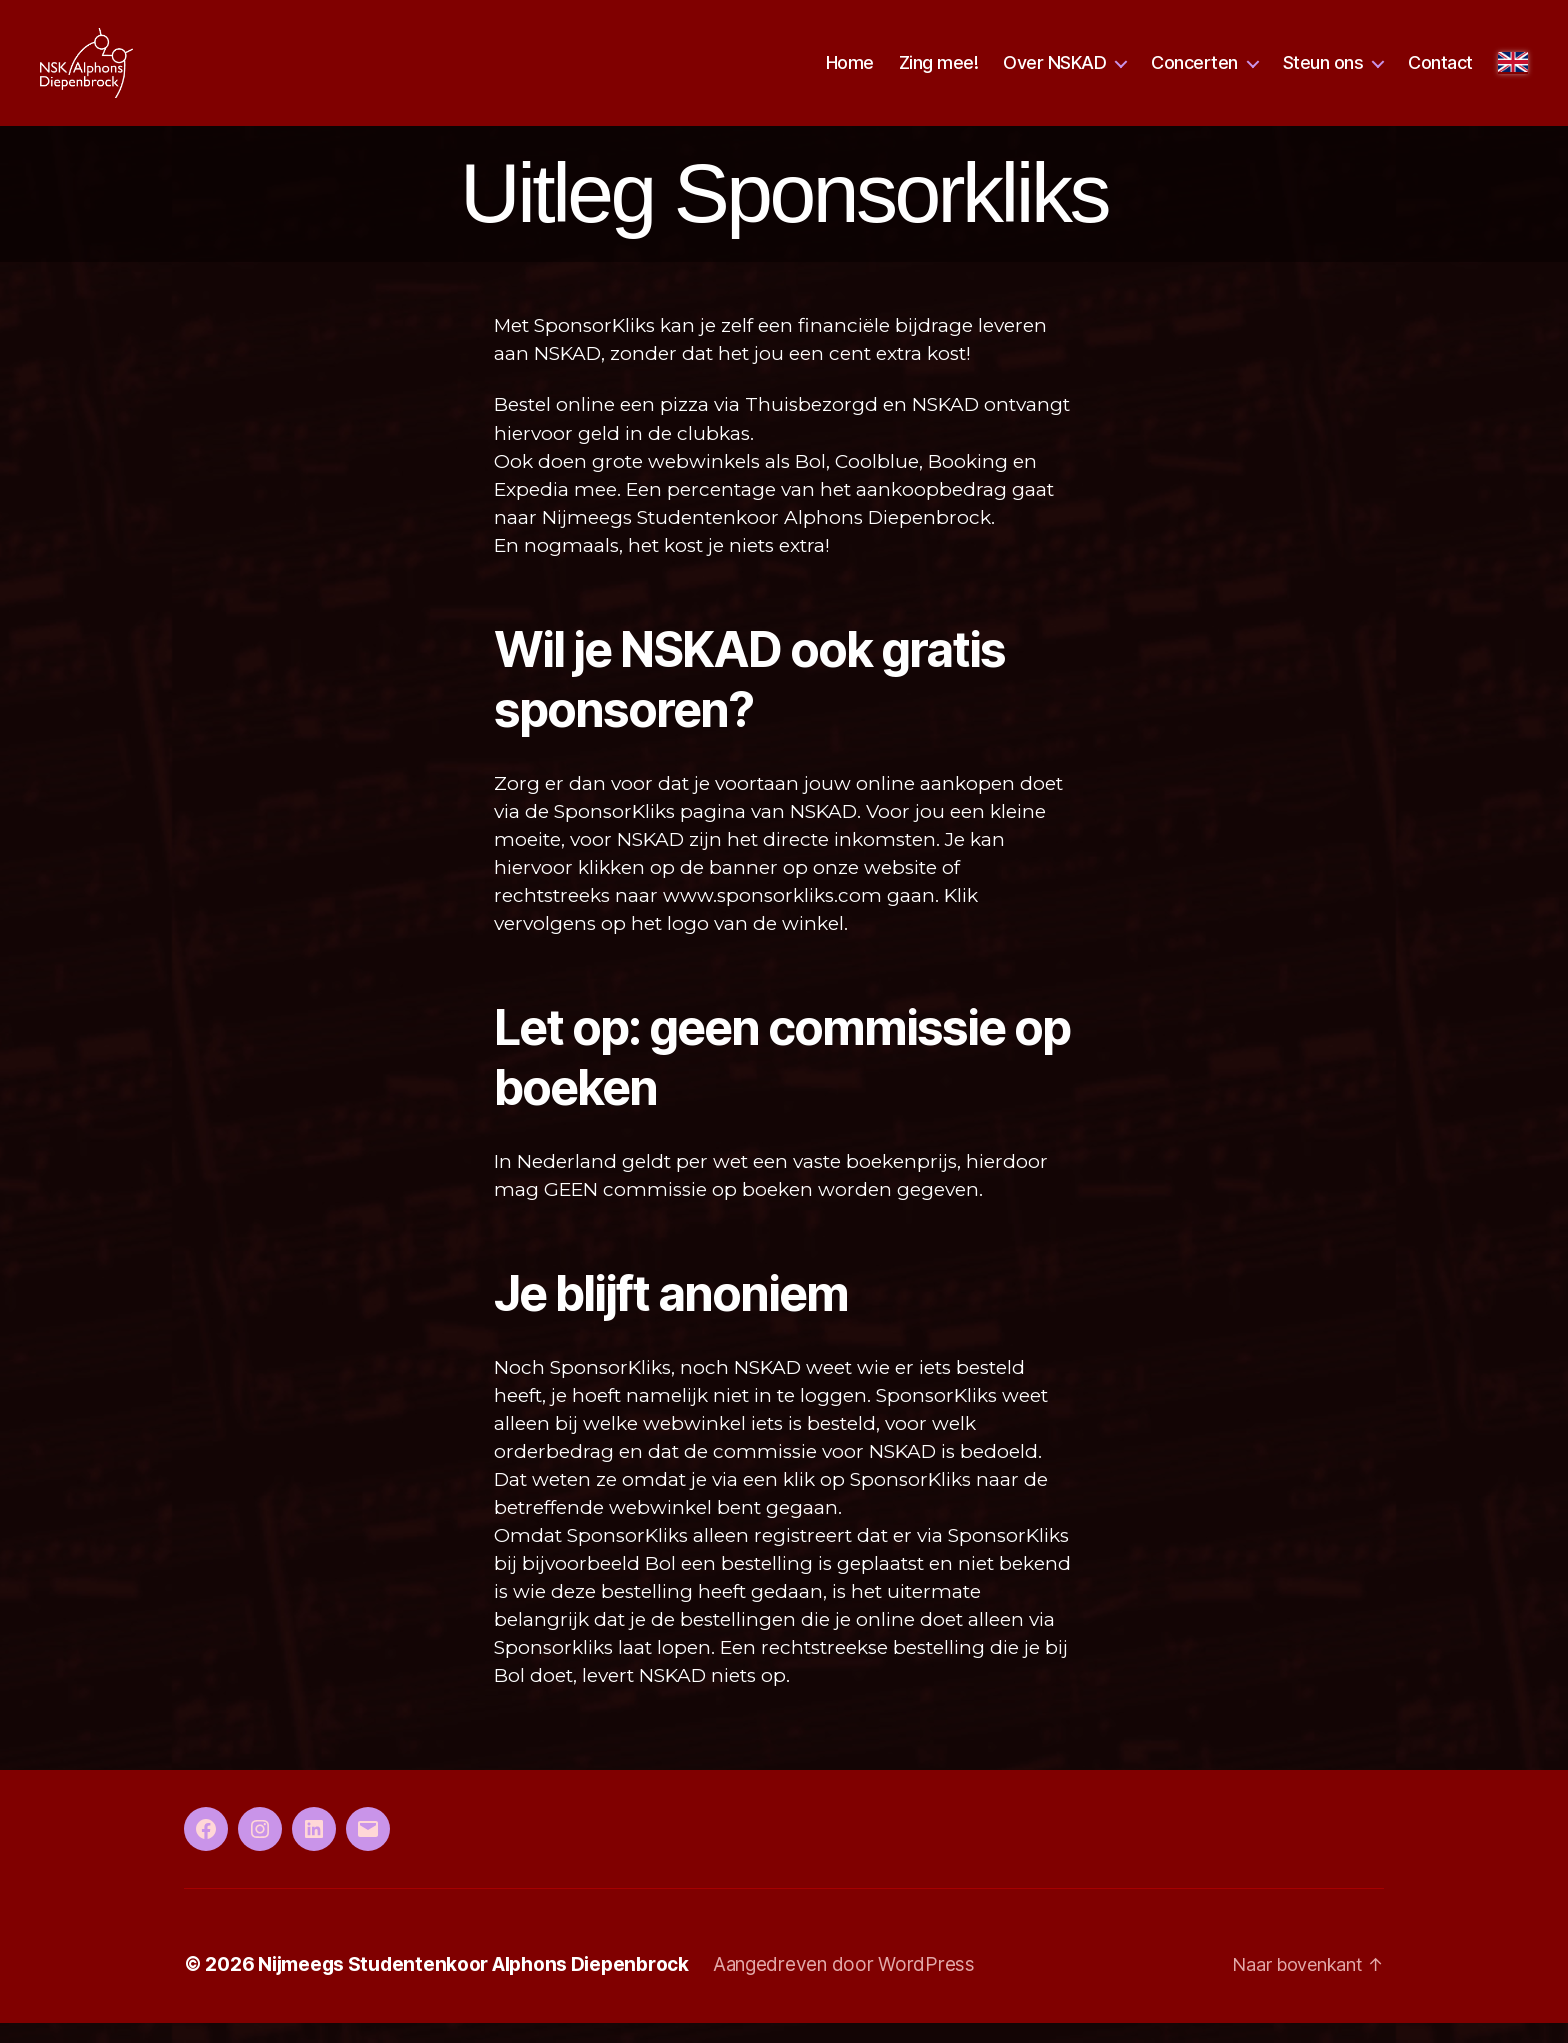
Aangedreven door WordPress (844, 1984)
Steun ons (1323, 72)
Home (850, 72)
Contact (1440, 72)
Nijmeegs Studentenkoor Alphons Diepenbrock (473, 1984)
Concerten (1194, 72)
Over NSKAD (1054, 72)
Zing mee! (939, 72)
